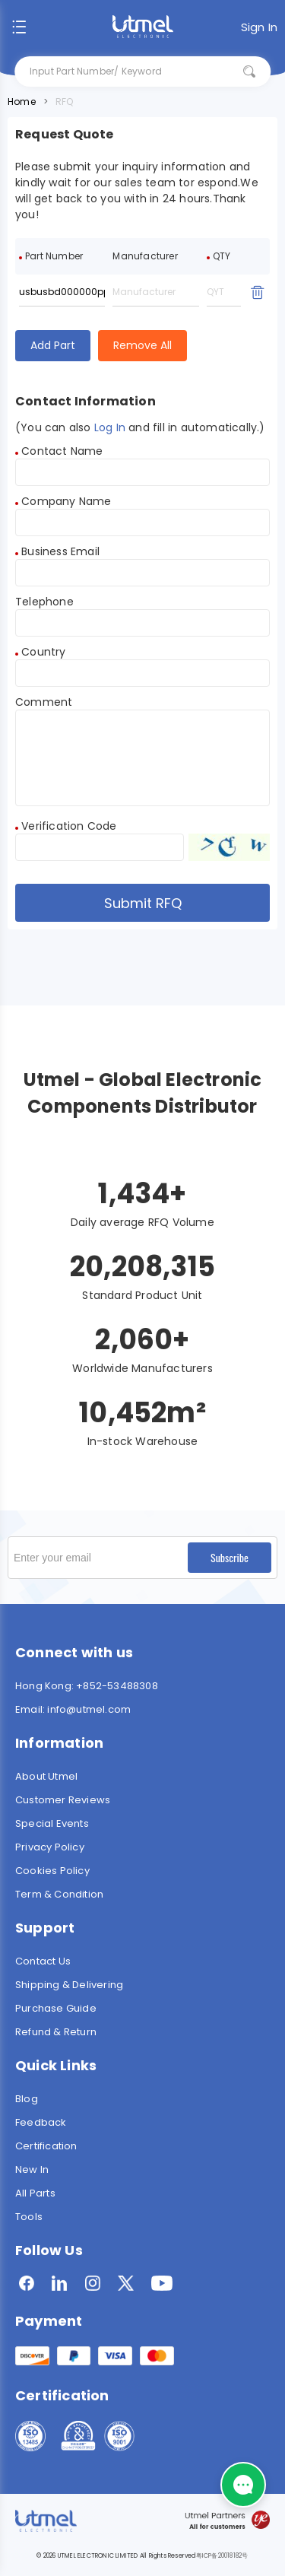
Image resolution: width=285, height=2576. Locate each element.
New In (32, 2169)
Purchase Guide (56, 2008)
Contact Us (43, 1961)
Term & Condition (59, 1894)
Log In (109, 427)
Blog (26, 2099)
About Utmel (46, 1776)
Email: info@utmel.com (73, 1709)
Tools (29, 2216)
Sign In (259, 27)
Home (22, 101)
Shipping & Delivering (69, 1984)
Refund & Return (56, 2032)
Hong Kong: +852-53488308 (86, 1686)
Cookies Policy (52, 1870)
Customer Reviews (62, 1800)
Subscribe (230, 1557)
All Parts (35, 2193)
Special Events (52, 1823)
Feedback (41, 2122)
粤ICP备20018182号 (222, 2556)
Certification (46, 2146)
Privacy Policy (49, 1847)
